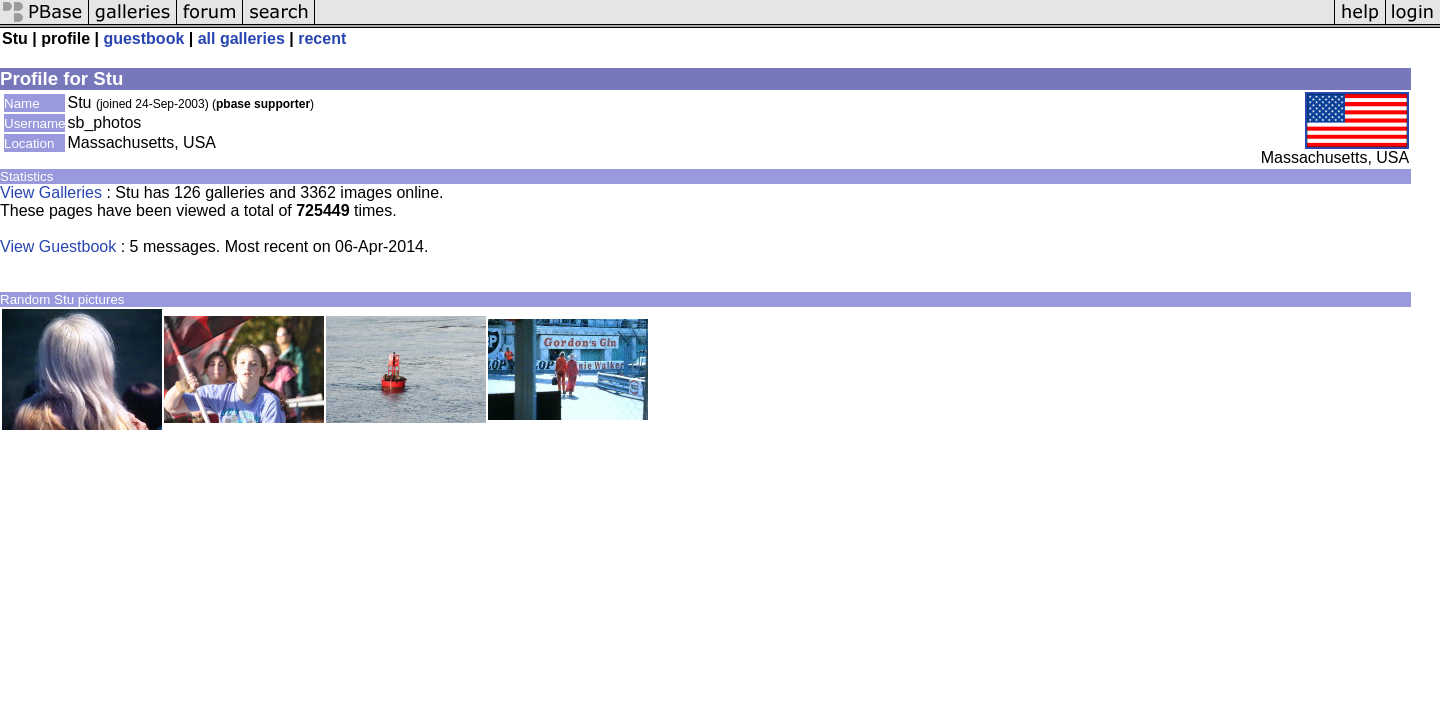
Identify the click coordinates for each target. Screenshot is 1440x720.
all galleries (241, 38)
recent (322, 38)
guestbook (143, 38)
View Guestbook (58, 246)
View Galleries (51, 192)
